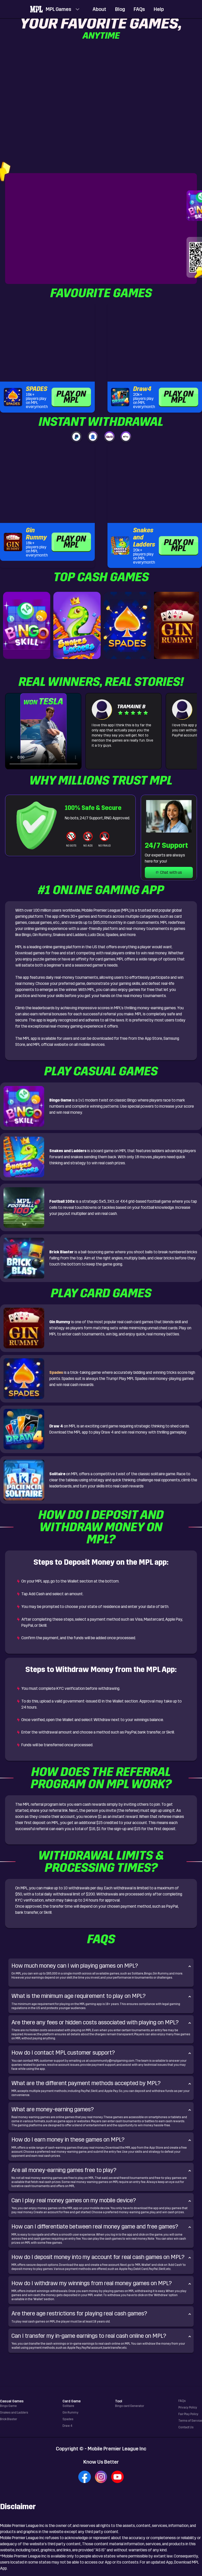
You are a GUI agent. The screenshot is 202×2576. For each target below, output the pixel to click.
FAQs (139, 9)
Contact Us (186, 2427)
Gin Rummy (59, 1321)
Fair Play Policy (188, 2414)
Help (159, 9)
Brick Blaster (61, 1251)
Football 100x (62, 1201)
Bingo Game (60, 1100)
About (99, 9)
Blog (120, 9)
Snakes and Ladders (67, 1150)
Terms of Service (190, 2420)
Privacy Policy (187, 2407)
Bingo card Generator (129, 2406)
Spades (56, 1372)
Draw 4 (56, 1426)
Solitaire (57, 1473)
